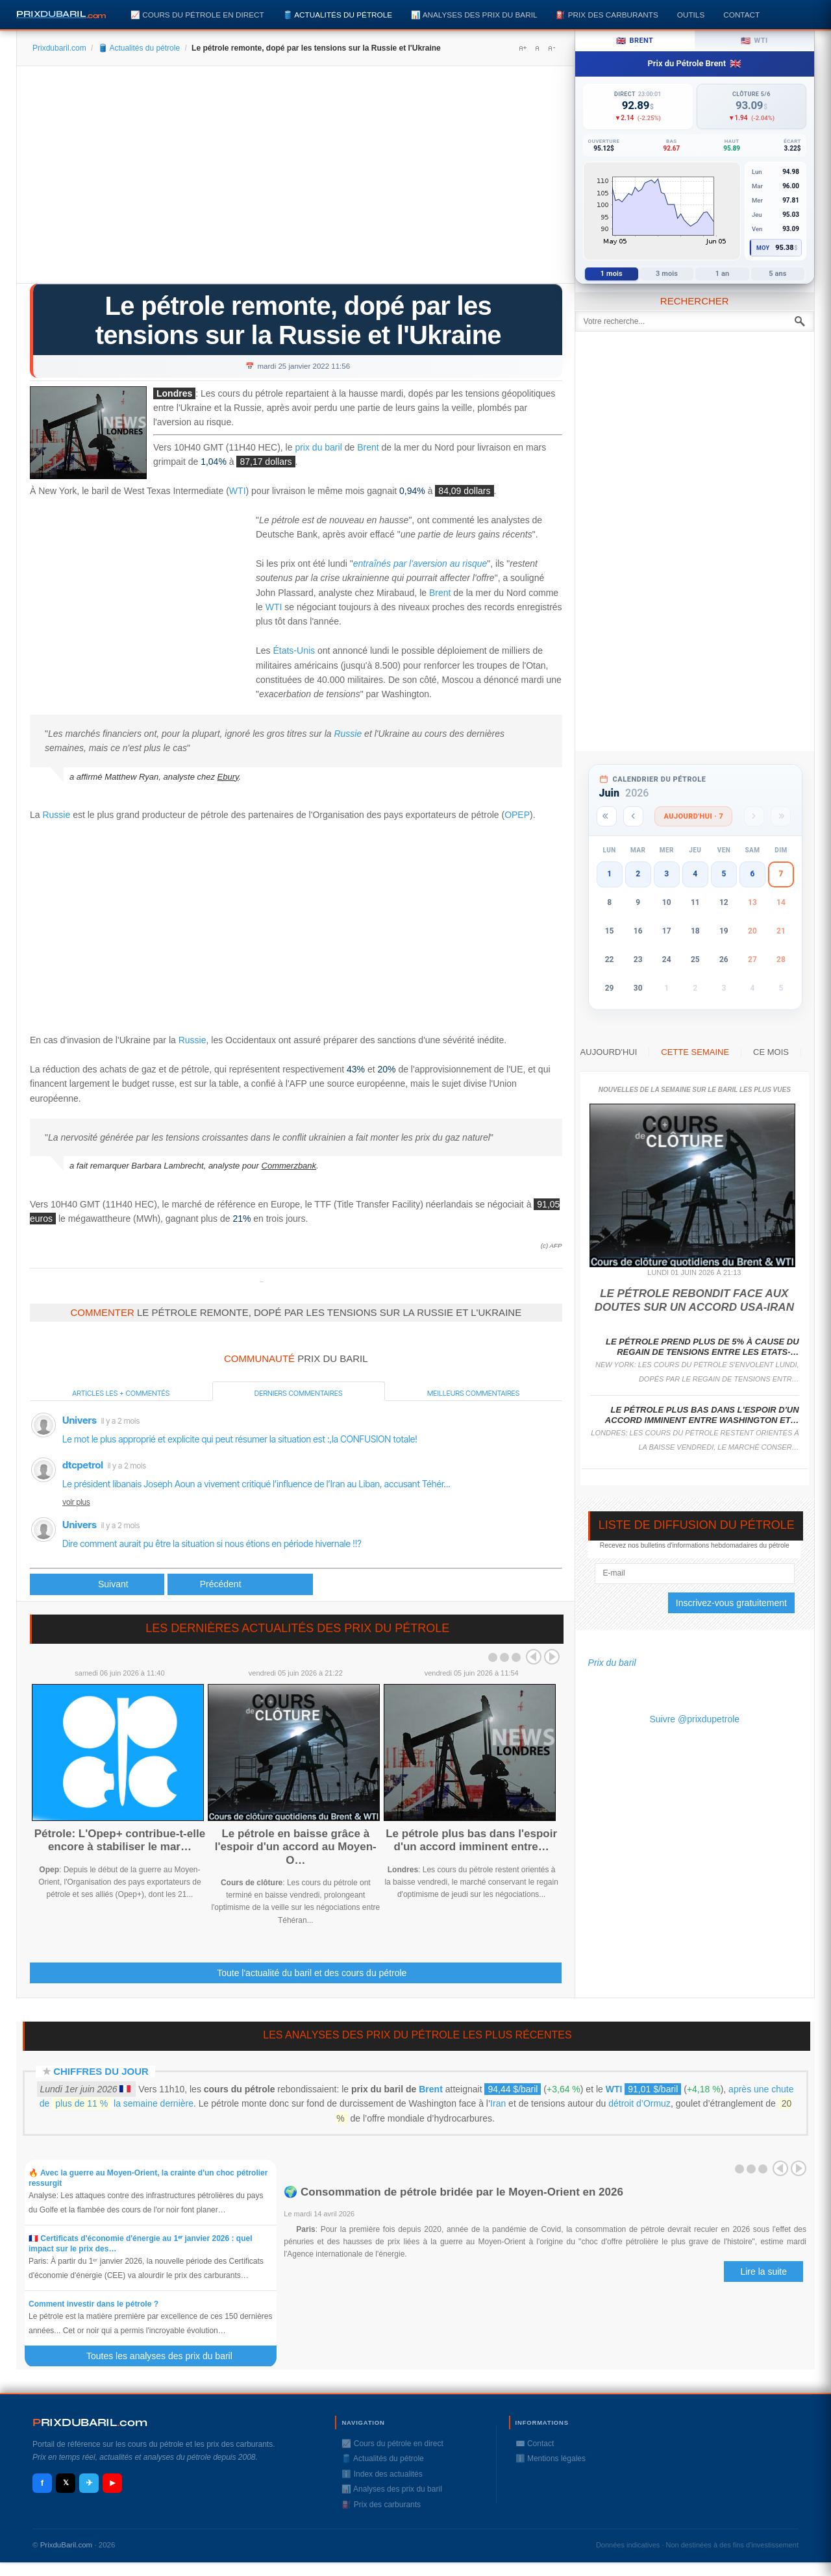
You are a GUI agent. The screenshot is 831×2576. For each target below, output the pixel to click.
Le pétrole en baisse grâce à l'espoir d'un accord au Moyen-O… (296, 1846)
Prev (533, 1657)
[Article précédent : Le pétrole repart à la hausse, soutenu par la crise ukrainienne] (97, 1584)
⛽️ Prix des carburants (607, 14)
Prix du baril (612, 1662)
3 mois (667, 273)
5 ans (777, 273)
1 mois (612, 273)
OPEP (517, 815)
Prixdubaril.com (59, 48)
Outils (690, 14)
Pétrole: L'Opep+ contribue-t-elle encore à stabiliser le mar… (119, 1840)
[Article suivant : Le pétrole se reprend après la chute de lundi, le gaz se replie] (240, 1584)
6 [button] (752, 873)
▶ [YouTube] (112, 2482)
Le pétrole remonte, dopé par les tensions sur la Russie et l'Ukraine (298, 320)
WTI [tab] (754, 40)
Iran (498, 2103)
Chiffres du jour (101, 2071)
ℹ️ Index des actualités (381, 2474)
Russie (348, 733)
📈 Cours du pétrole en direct (197, 14)
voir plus (76, 1502)
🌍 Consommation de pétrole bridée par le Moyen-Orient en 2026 (453, 2192)
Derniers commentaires (298, 1393)
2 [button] (638, 873)
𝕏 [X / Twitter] (66, 2482)
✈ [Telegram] (89, 2483)
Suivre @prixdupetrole (694, 1719)
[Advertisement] (296, 179)
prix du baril (318, 447)
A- (551, 48)
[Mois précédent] (633, 816)
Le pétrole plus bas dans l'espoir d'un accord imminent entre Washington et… (702, 1415)
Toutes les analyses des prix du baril (166, 2356)
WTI (237, 491)
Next (552, 1657)
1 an (722, 273)
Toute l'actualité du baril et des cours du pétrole (311, 1973)
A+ (522, 48)
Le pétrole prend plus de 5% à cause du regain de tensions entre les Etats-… (702, 1347)
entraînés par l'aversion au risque (420, 563)
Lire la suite (763, 2271)
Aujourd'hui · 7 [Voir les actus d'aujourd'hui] (693, 816)
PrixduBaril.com (66, 2545)
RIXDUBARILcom (89, 2422)
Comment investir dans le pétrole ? (93, 2304)
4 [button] (695, 873)
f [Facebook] (42, 2483)
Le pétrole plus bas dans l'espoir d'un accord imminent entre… (471, 1840)
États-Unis (294, 650)
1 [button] (609, 873)
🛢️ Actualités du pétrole (337, 14)
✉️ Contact (534, 2443)
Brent (367, 447)
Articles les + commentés (120, 1393)
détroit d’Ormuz (639, 2103)
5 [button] (723, 873)
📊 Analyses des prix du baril (474, 14)
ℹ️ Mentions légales (550, 2458)
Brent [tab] (634, 40)
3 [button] (666, 873)
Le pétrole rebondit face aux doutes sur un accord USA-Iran (694, 1300)
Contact (741, 14)
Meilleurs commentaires (473, 1393)
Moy (763, 248)
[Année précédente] (607, 816)
